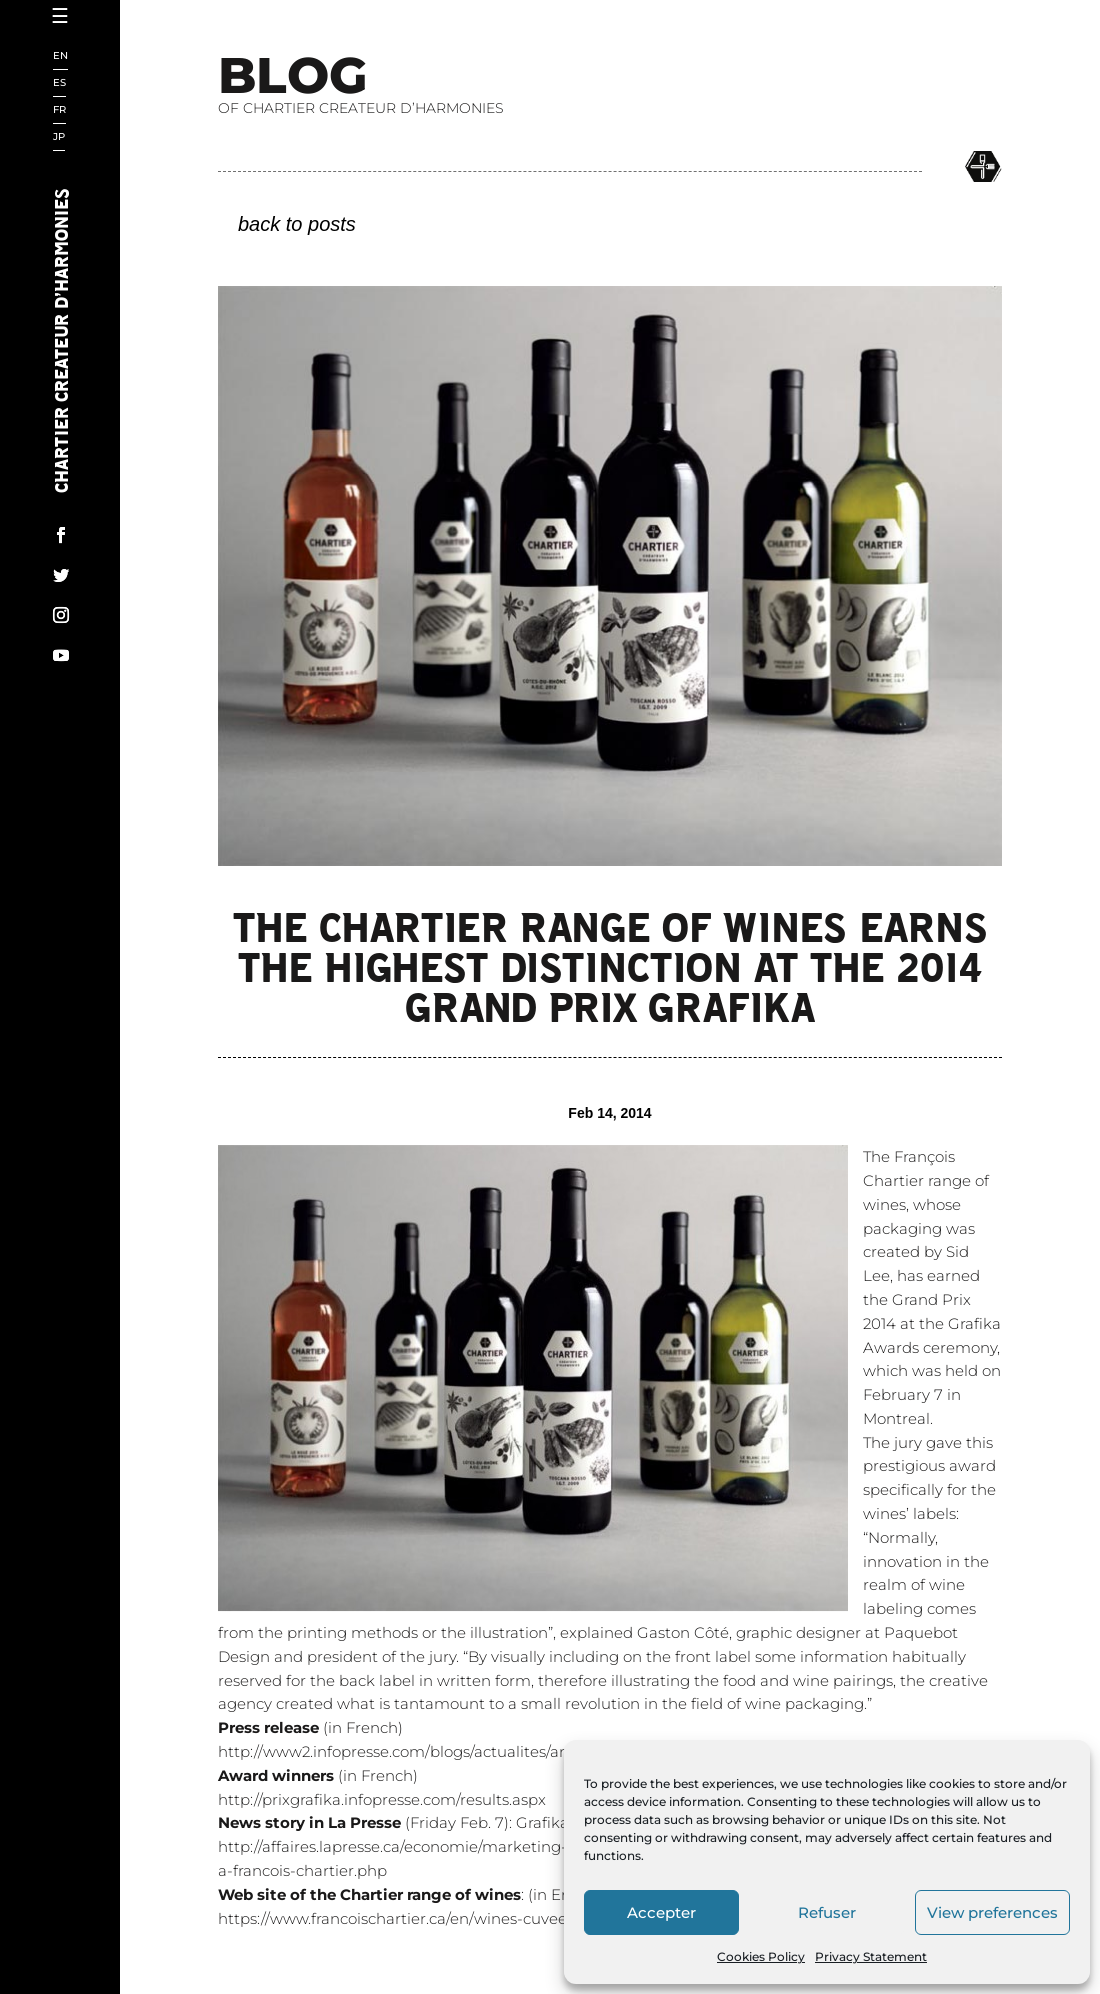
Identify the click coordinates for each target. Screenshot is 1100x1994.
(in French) (318, 1861)
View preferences (992, 1912)
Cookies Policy (761, 1956)
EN (60, 56)
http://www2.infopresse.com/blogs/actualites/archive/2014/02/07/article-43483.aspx (522, 1837)
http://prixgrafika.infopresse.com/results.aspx (382, 1885)
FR (59, 110)
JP (59, 137)
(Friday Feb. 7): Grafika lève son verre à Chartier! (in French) (529, 1908)
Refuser (827, 1912)
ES (59, 83)
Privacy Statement (871, 1956)
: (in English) (414, 1980)
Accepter (661, 1912)
